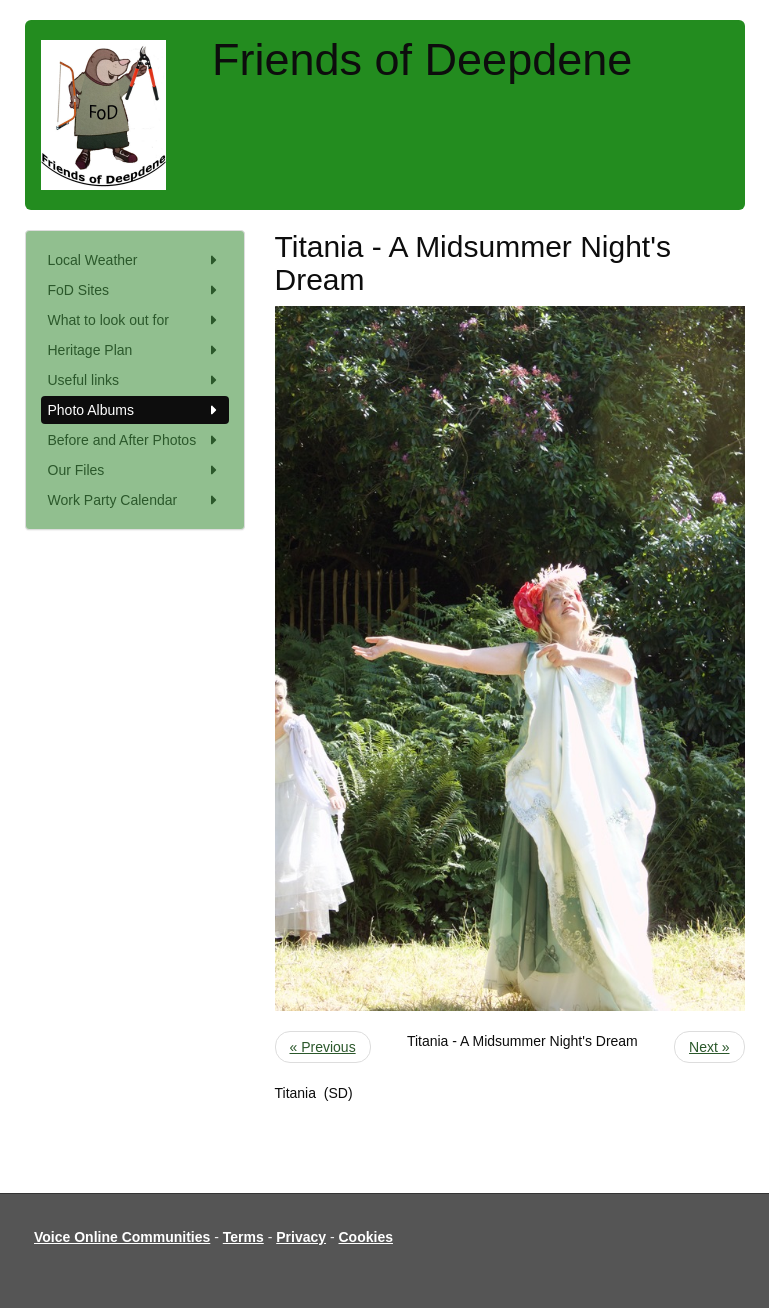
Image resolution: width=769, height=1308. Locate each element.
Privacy (301, 1237)
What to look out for (135, 320)
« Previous (323, 1047)
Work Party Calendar (135, 500)
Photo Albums (135, 410)
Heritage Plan (135, 350)
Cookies (366, 1237)
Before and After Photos (135, 440)
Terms (243, 1237)
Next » (709, 1047)
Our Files (135, 470)
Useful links (135, 380)
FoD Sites (135, 290)
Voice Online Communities (122, 1237)
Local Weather (135, 260)
